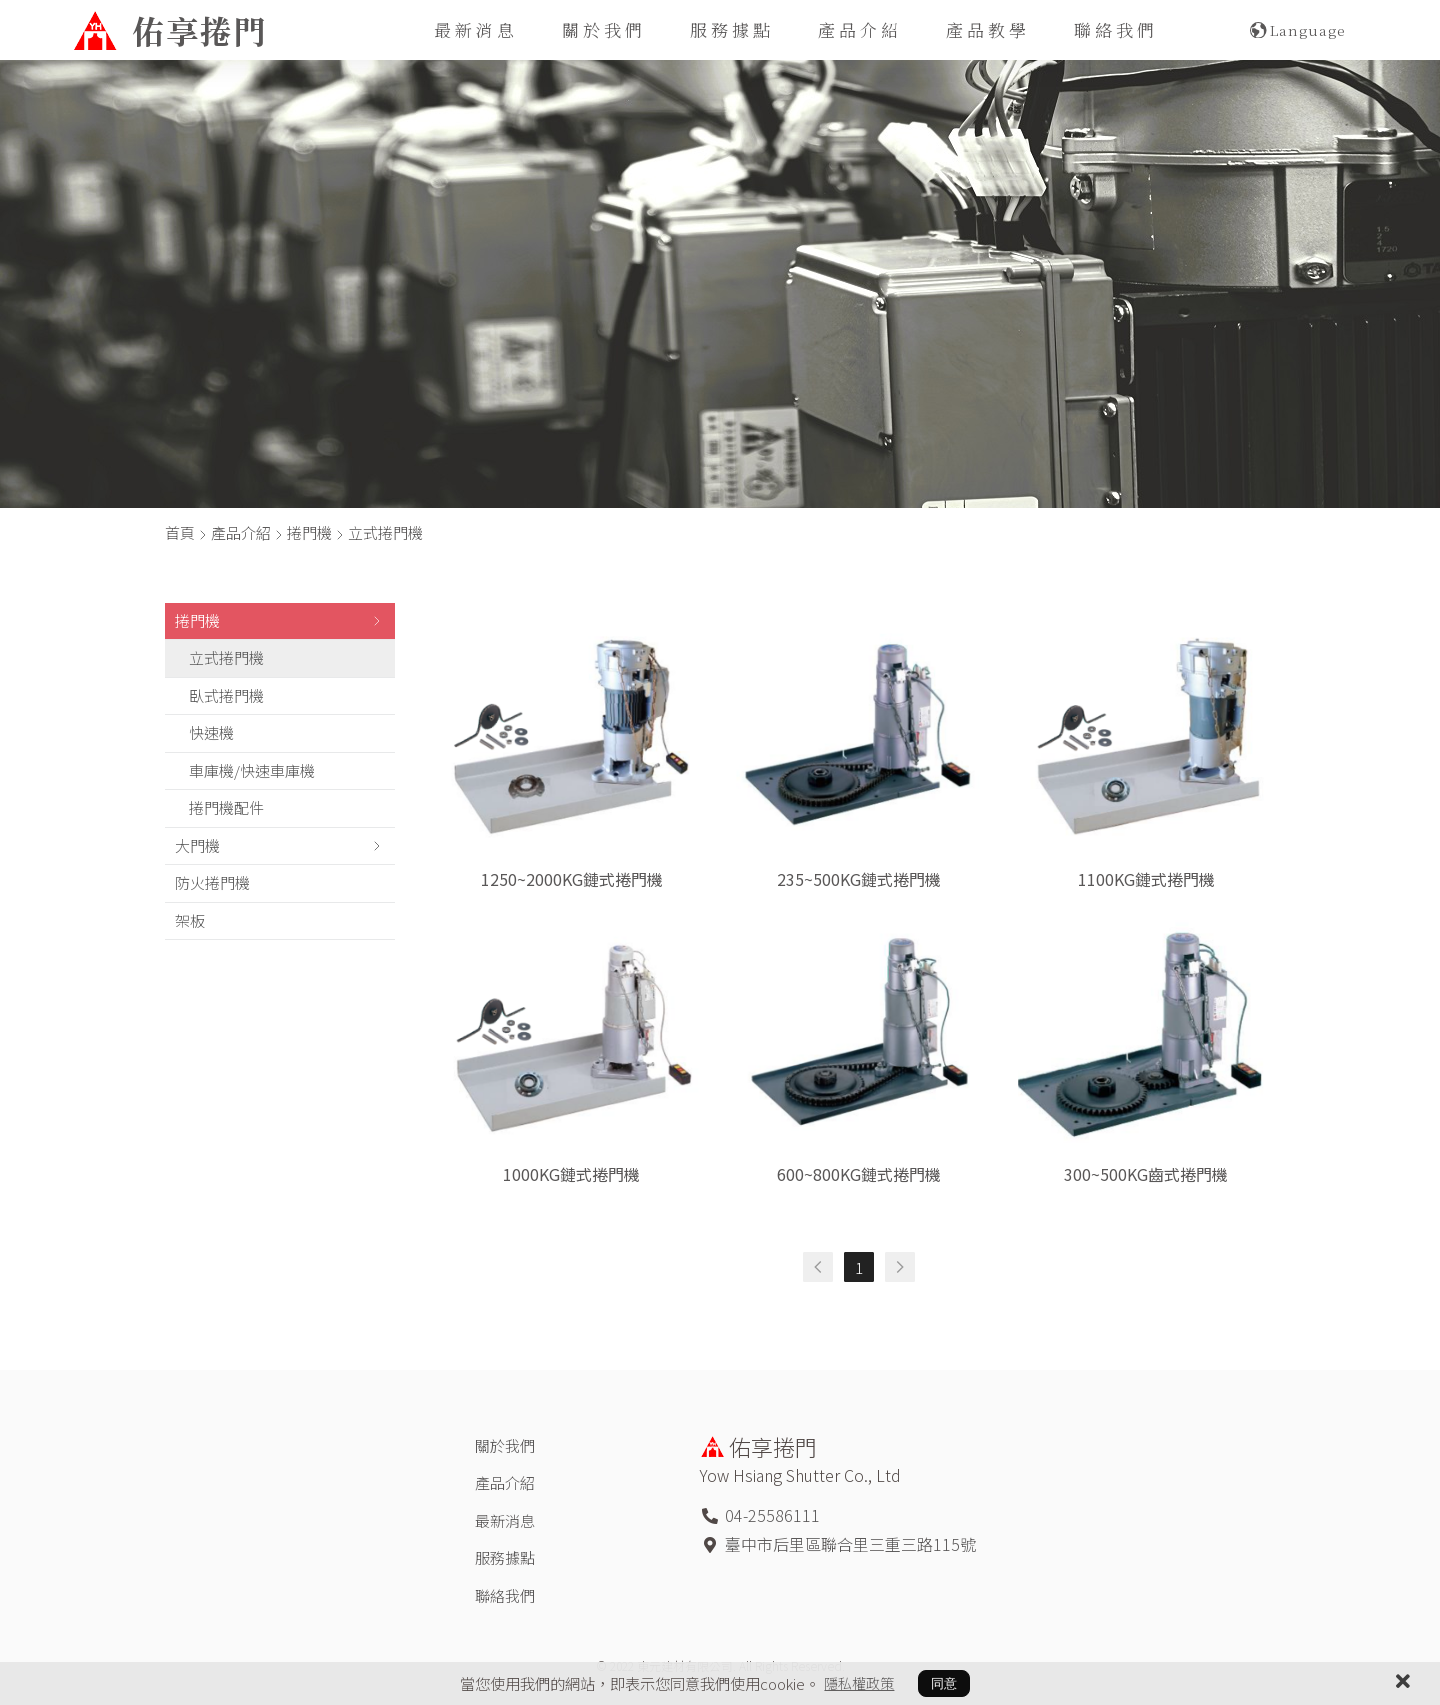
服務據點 (732, 29)
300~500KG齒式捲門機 (1146, 1174)
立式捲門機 (385, 532)
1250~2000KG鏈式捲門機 (572, 879)
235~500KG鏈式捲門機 (859, 879)
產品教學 (988, 29)
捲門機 (309, 532)
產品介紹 (860, 29)
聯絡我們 (1116, 29)
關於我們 (604, 29)
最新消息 (476, 29)
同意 (945, 1683)
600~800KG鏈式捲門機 (859, 1174)
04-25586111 (772, 1515)
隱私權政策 (860, 1683)
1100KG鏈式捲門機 (1146, 879)
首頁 (180, 532)
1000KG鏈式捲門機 (571, 1174)
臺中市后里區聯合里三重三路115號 (850, 1544)
